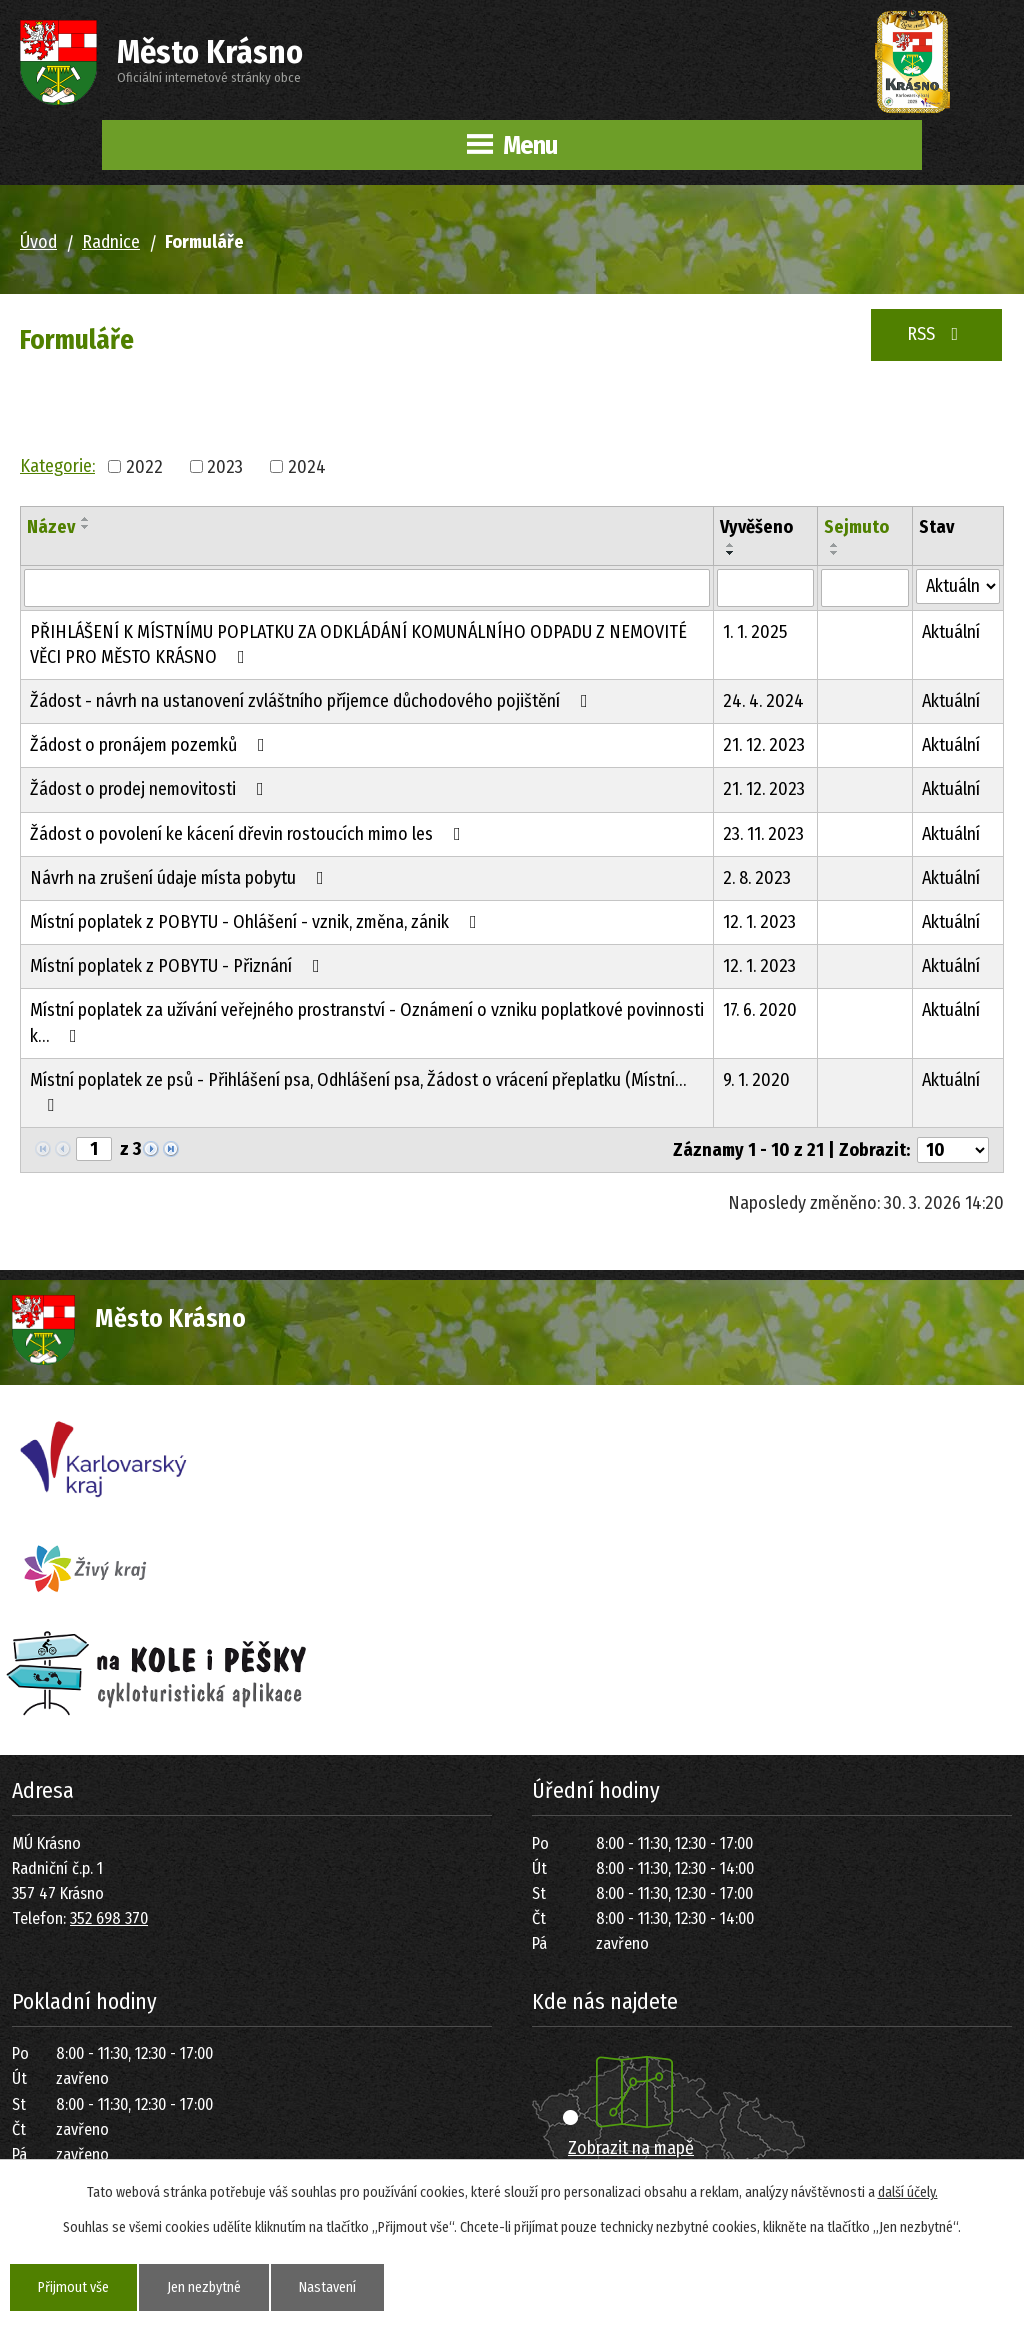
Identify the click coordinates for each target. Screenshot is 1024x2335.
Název (51, 527)
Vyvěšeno (756, 527)
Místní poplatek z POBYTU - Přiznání (179, 966)
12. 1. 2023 (759, 922)
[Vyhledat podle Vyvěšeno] (765, 588)
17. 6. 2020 (760, 1010)
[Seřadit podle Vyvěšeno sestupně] (731, 553)
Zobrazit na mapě (631, 2148)
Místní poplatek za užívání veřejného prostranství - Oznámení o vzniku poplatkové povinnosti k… (367, 1022)
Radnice (111, 242)
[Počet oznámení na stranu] (953, 1150)
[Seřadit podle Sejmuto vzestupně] (835, 545)
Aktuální (951, 632)
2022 (144, 466)
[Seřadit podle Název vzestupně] (86, 519)
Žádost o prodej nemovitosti (151, 789)
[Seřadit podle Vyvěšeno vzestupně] (731, 545)
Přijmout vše (73, 2287)
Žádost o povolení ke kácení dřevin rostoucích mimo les (249, 834)
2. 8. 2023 (757, 878)
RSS (937, 334)
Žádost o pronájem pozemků (151, 745)
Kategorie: (57, 466)
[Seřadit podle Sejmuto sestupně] (835, 553)
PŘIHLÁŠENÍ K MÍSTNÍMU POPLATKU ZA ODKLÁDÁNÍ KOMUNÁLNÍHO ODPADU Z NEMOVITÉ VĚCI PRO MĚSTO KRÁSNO (358, 644)
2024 (307, 466)
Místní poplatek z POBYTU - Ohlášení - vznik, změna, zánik (257, 922)
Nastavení (327, 2287)
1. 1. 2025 (755, 632)
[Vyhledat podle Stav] (958, 586)
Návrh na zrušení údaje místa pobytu (181, 878)
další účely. (908, 2192)
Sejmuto (856, 527)
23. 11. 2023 (763, 834)
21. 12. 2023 (764, 745)
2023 (225, 466)
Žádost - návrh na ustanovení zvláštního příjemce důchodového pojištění (313, 701)
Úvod (38, 242)
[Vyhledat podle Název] (367, 588)
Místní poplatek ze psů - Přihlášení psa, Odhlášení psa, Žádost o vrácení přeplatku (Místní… (358, 1091)
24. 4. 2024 (763, 701)
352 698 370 (109, 1918)
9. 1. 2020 (756, 1080)
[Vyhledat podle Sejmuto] (865, 588)
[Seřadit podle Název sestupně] (86, 527)
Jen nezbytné (204, 2287)
